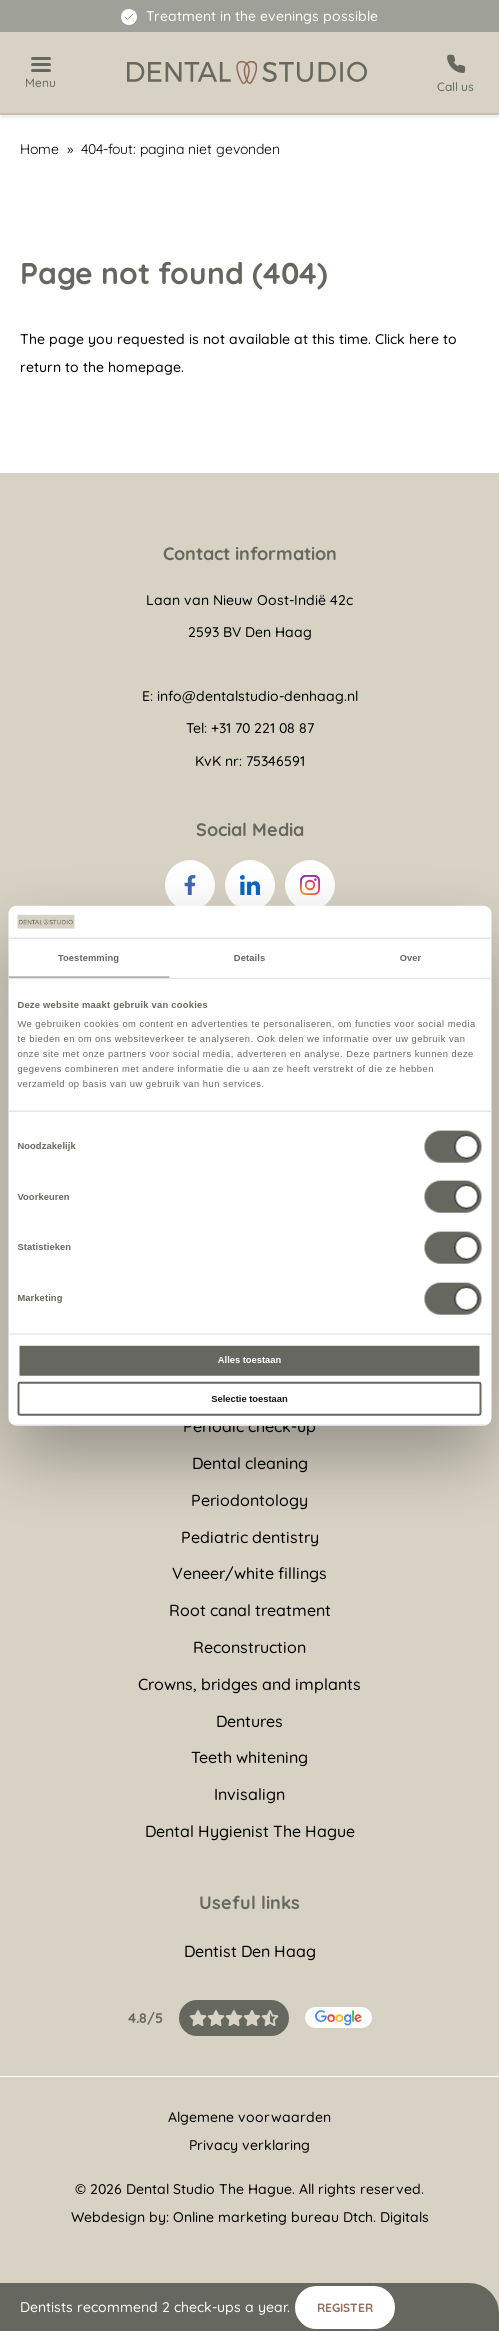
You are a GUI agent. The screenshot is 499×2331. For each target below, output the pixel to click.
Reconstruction (249, 1647)
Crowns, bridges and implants (249, 1684)
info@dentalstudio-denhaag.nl (257, 696)
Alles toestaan (249, 1360)
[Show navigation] (40, 73)
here (424, 339)
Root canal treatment (250, 1610)
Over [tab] (411, 957)
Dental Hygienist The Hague (250, 1831)
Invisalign (249, 1794)
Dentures (249, 1721)
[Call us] (455, 72)
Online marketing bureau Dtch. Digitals (301, 2217)
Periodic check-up (249, 1426)
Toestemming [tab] (88, 957)
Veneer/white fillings (249, 1573)
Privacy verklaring (249, 2145)
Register (345, 2307)
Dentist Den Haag (250, 1951)
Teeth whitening (249, 1757)
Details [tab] (249, 957)
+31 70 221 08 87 (262, 728)
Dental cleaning (250, 1463)
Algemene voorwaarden (249, 2117)
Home (39, 149)
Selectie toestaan (249, 1398)
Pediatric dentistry (250, 1537)
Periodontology (249, 1500)
